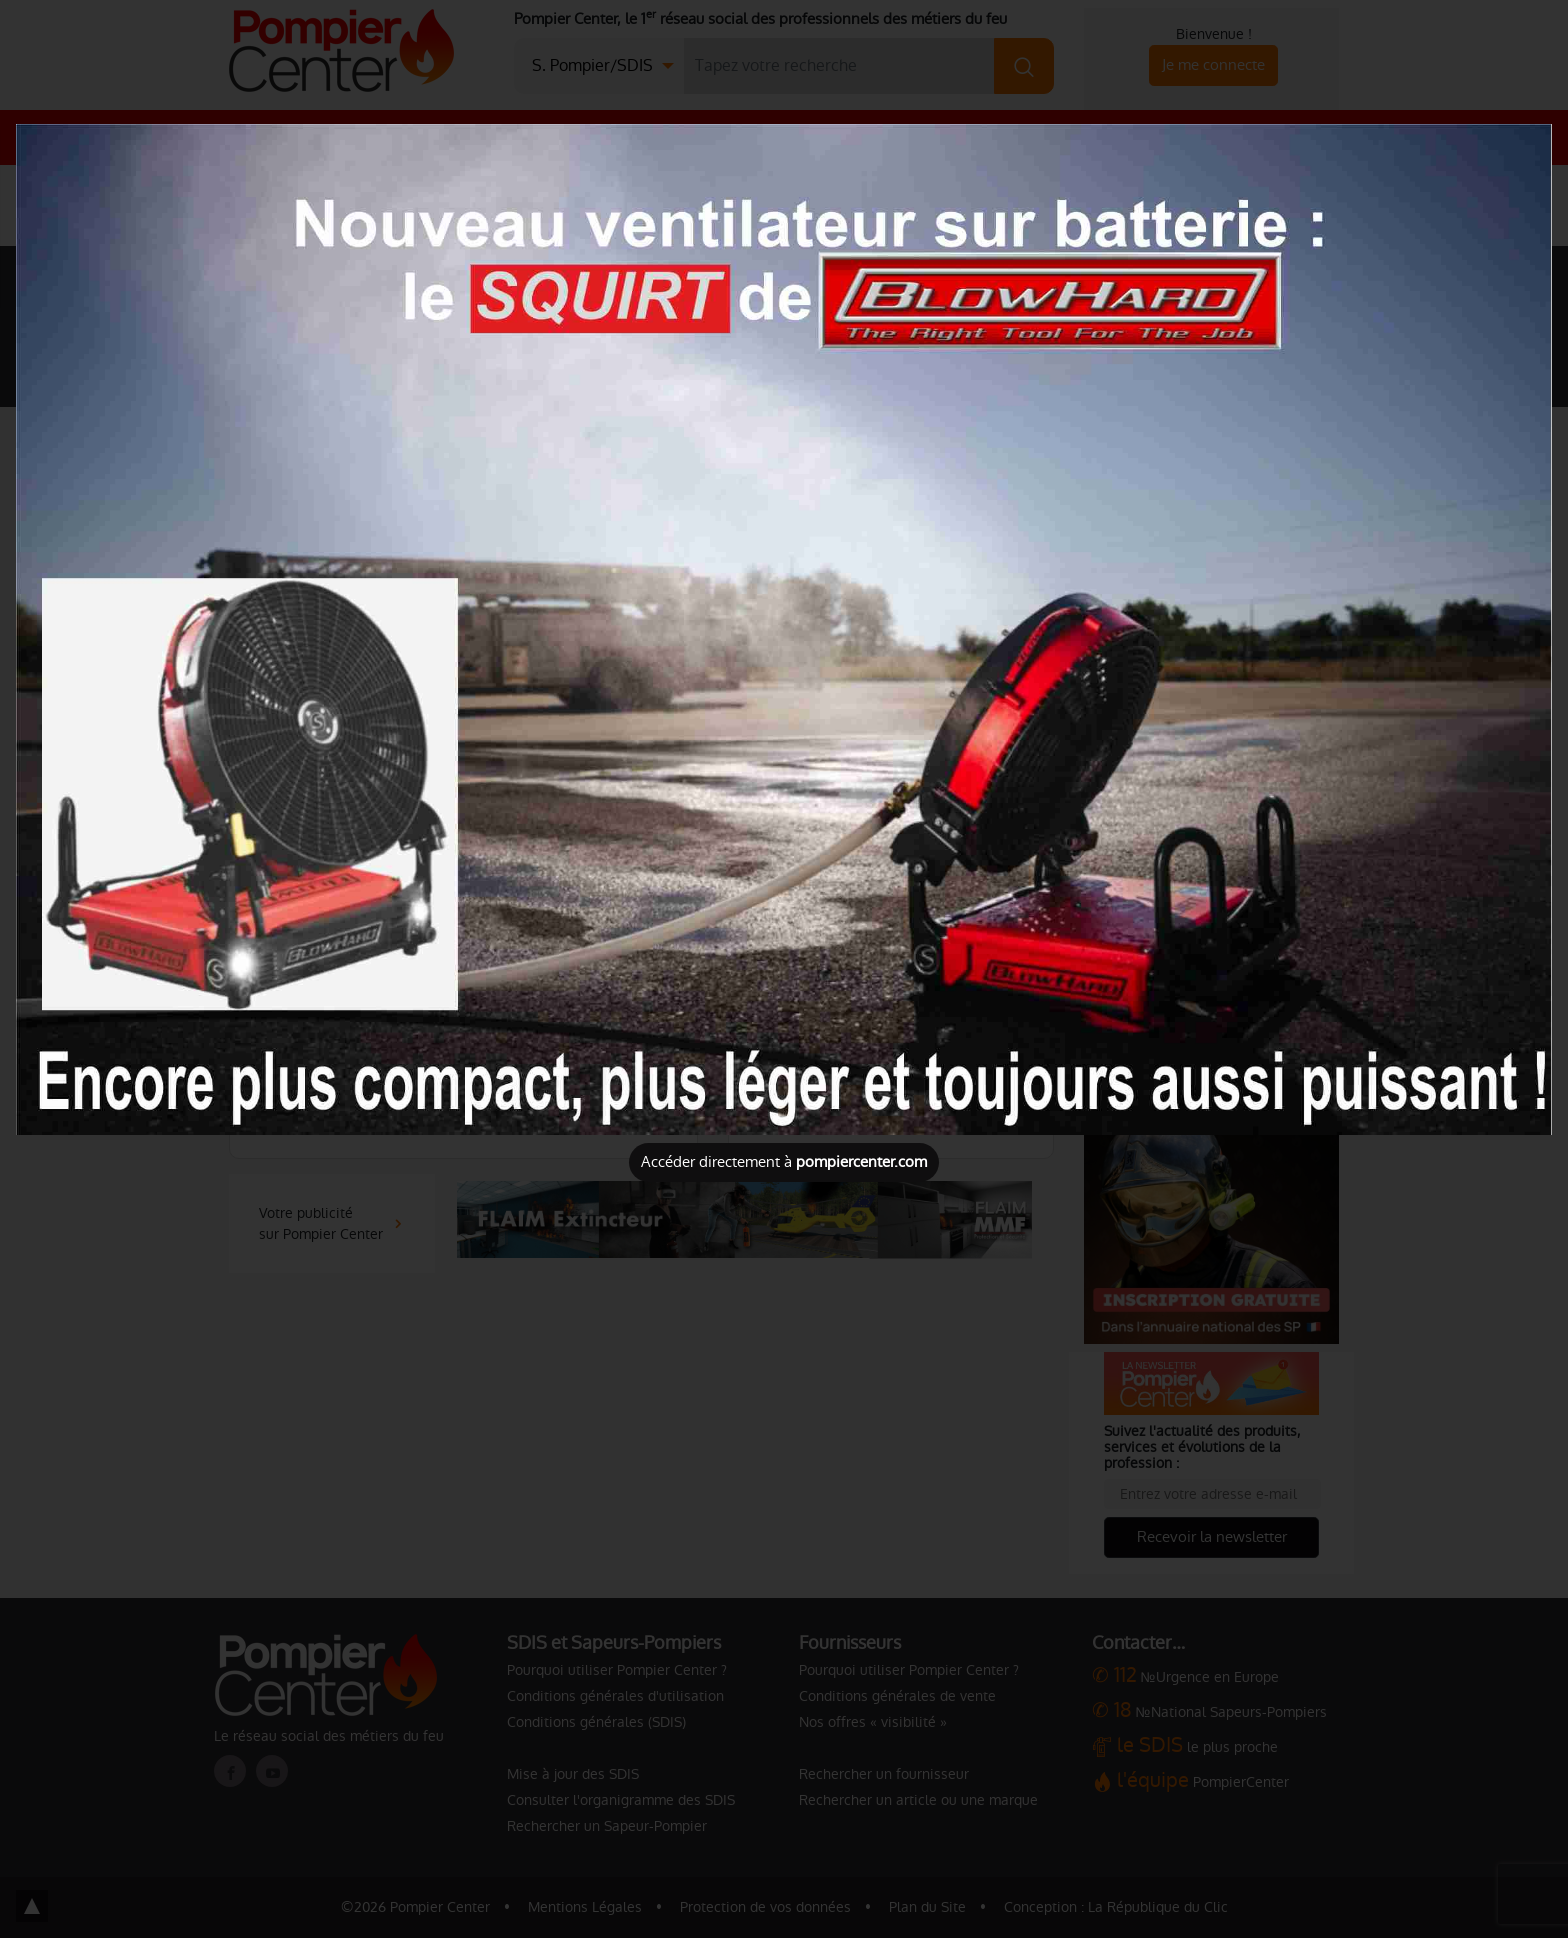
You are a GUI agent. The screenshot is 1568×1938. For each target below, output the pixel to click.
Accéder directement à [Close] (784, 1161)
